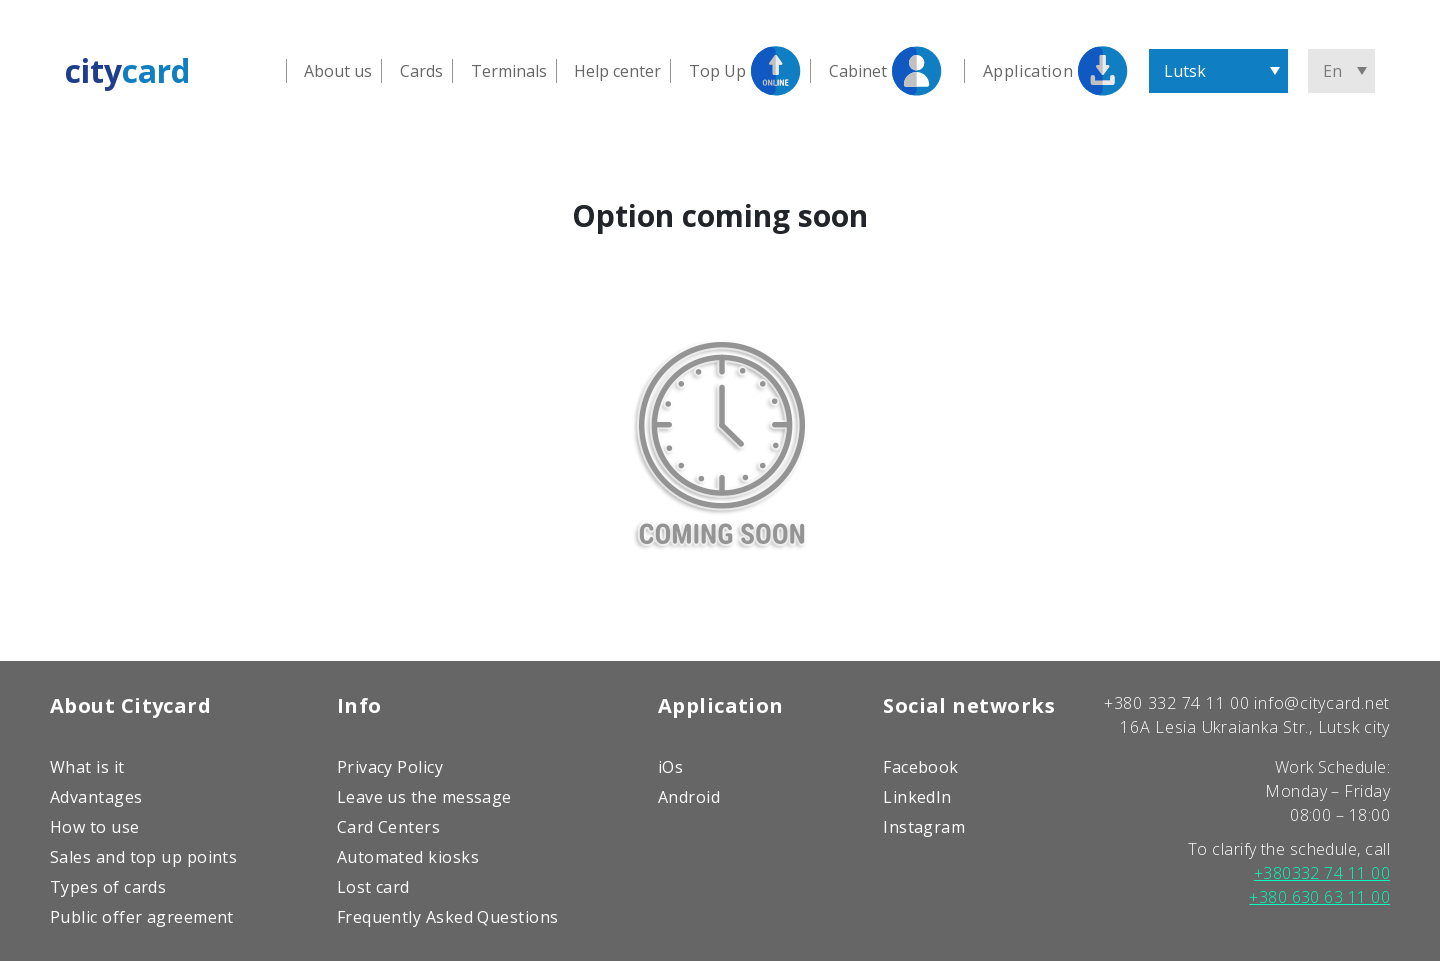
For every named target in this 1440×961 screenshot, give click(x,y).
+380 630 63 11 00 (1319, 897)
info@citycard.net (1322, 703)
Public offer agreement (142, 917)
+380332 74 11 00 (1322, 873)
